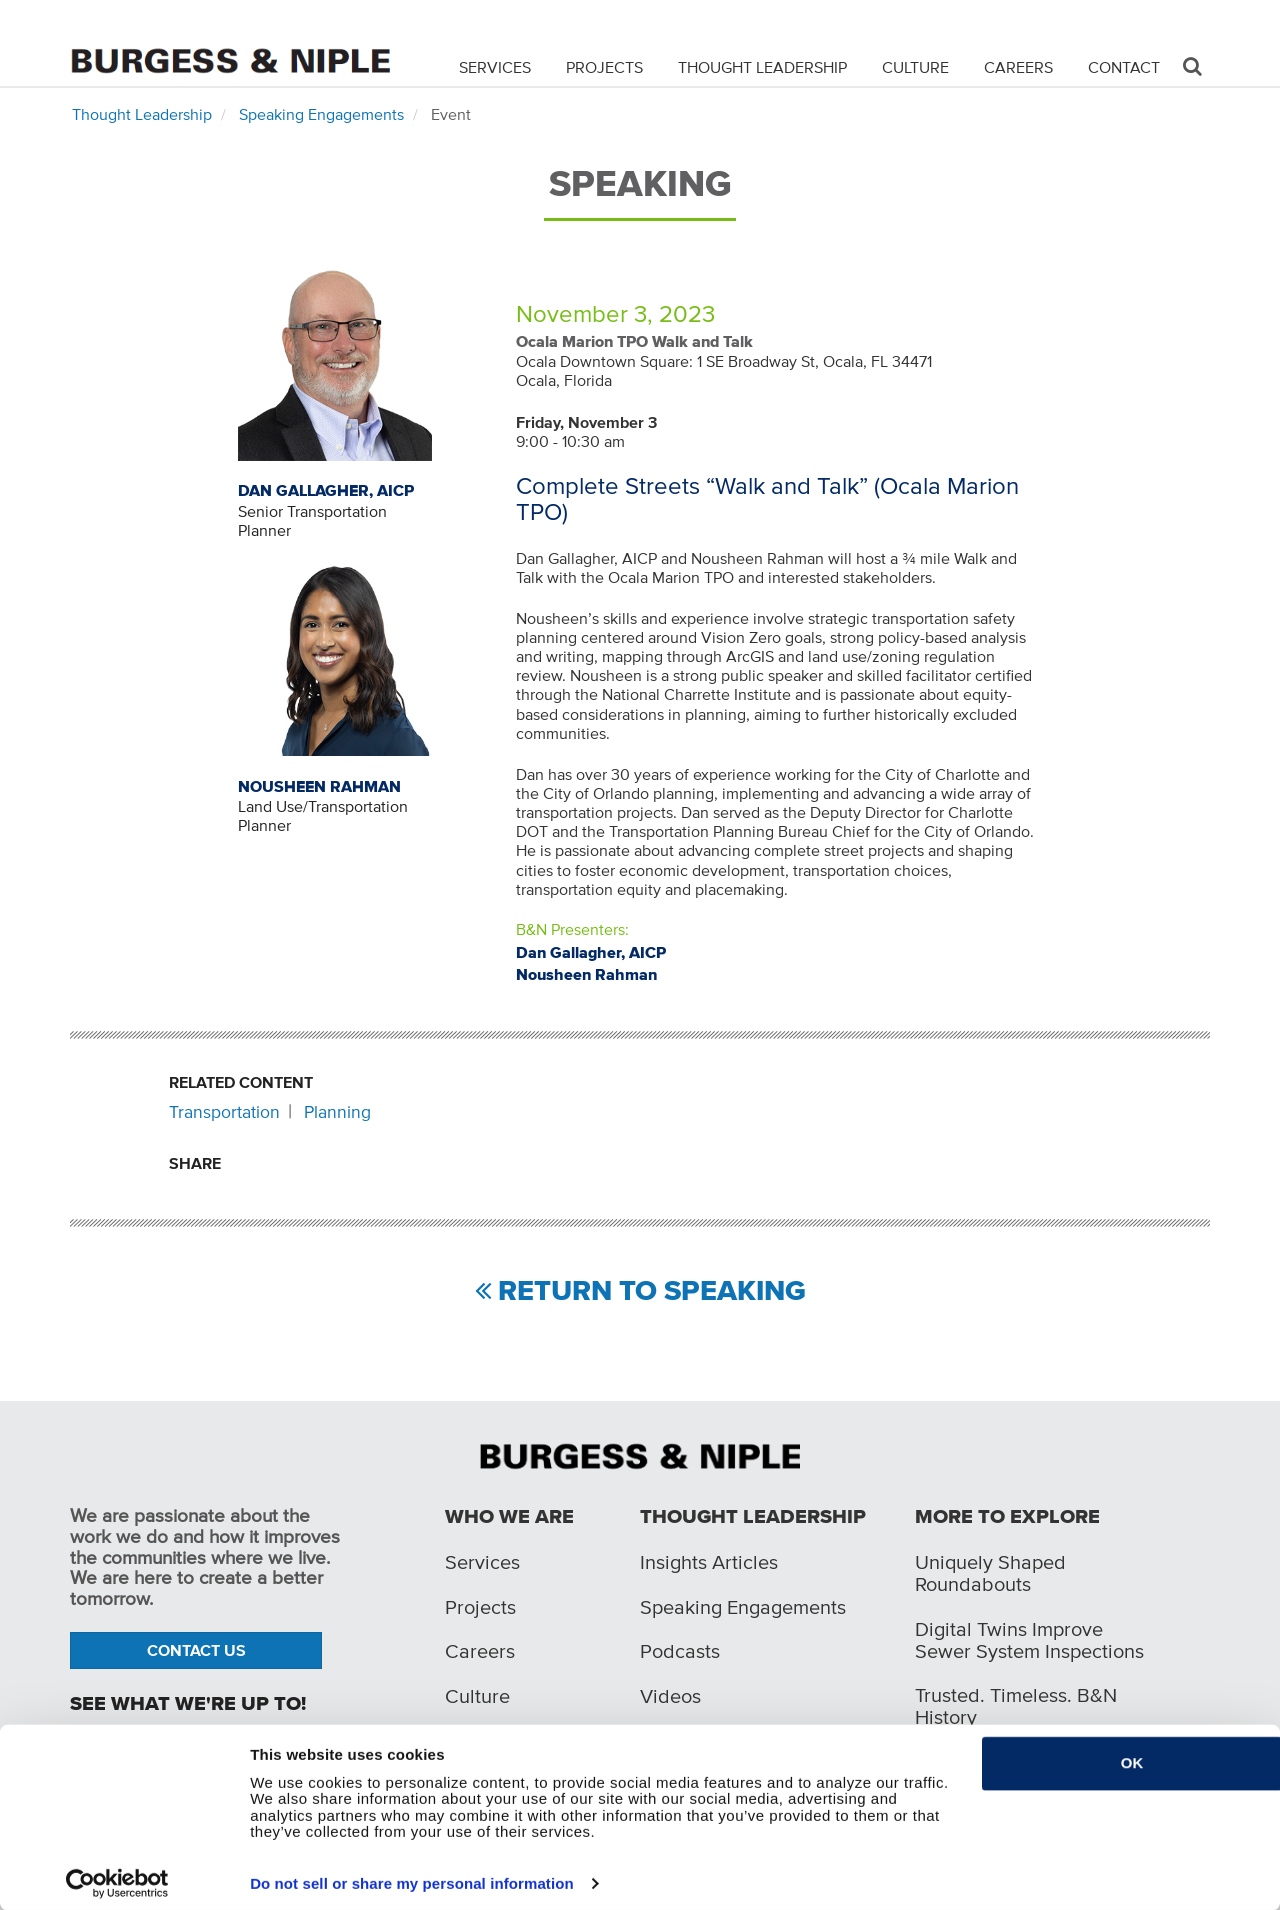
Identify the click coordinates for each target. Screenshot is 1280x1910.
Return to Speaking (652, 1291)
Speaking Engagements (321, 114)
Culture (915, 66)
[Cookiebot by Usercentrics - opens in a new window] (117, 1883)
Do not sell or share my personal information (412, 1882)
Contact (1124, 66)
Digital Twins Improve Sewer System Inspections (1029, 1640)
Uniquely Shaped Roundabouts (990, 1573)
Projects (604, 66)
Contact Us (196, 1650)
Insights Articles (709, 1562)
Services (495, 66)
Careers (1018, 66)
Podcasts (680, 1651)
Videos (670, 1696)
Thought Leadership (762, 66)
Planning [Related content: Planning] (337, 1112)
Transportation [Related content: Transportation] (224, 1112)
